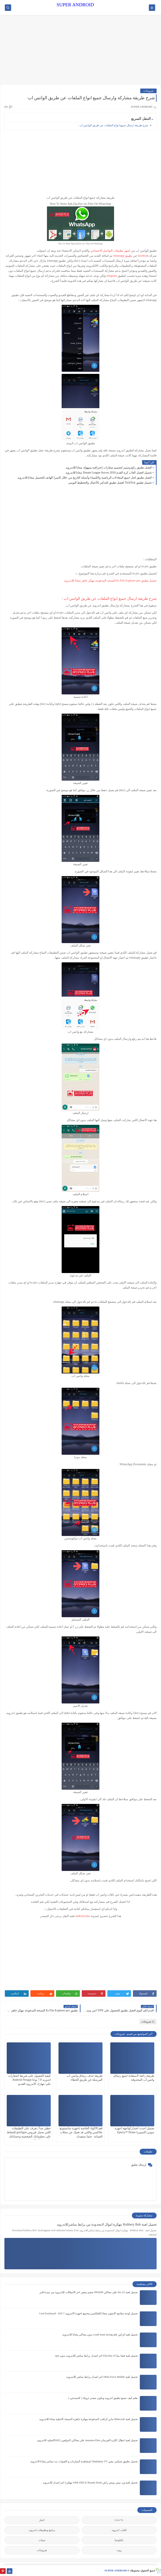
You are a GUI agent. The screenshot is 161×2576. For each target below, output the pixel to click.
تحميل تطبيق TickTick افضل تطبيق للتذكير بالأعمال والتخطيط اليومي (110, 482)
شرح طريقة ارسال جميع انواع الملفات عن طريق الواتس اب (110, 598)
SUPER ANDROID (75, 4)
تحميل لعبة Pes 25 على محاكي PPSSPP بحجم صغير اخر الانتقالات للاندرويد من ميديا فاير (88, 2292)
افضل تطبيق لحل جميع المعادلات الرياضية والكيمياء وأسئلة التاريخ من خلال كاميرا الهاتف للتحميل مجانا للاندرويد (84, 477)
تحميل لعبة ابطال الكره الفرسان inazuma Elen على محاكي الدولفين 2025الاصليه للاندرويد (87, 2440)
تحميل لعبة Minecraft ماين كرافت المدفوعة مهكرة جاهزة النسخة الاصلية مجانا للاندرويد (88, 2419)
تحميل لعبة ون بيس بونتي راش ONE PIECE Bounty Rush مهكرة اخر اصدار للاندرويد (90, 2482)
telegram (112, 275)
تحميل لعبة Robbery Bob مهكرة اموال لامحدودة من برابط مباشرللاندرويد (107, 2224)
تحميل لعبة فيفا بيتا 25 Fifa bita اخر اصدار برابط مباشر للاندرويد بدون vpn (96, 2355)
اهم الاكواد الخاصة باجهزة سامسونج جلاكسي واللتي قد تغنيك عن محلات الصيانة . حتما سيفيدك (81, 2132)
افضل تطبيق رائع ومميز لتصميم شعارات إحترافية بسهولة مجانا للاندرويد (109, 467)
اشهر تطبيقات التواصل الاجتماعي (110, 250)
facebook (143, 255)
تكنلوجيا (119, 2540)
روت (119, 2550)
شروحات (148, 90)
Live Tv (119, 2520)
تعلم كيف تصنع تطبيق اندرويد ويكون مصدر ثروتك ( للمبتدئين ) (103, 2398)
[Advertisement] (80, 51)
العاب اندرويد (119, 2530)
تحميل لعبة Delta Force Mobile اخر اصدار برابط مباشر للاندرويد (102, 2376)
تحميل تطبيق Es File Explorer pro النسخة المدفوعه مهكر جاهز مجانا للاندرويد (110, 580)
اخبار (42, 2520)
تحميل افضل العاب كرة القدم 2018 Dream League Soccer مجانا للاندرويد (108, 472)
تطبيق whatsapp (122, 255)
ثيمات (42, 2540)
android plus (82, 1916)
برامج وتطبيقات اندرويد (42, 2530)
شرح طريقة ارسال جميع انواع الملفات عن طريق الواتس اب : (113, 125)
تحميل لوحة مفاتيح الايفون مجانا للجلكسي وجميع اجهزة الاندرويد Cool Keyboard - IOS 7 (88, 2313)
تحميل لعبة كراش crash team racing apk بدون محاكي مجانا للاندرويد (100, 2334)
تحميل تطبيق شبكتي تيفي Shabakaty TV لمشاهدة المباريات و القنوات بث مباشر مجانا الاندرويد (84, 2461)
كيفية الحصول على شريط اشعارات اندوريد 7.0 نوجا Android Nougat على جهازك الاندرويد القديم (29, 2079)
